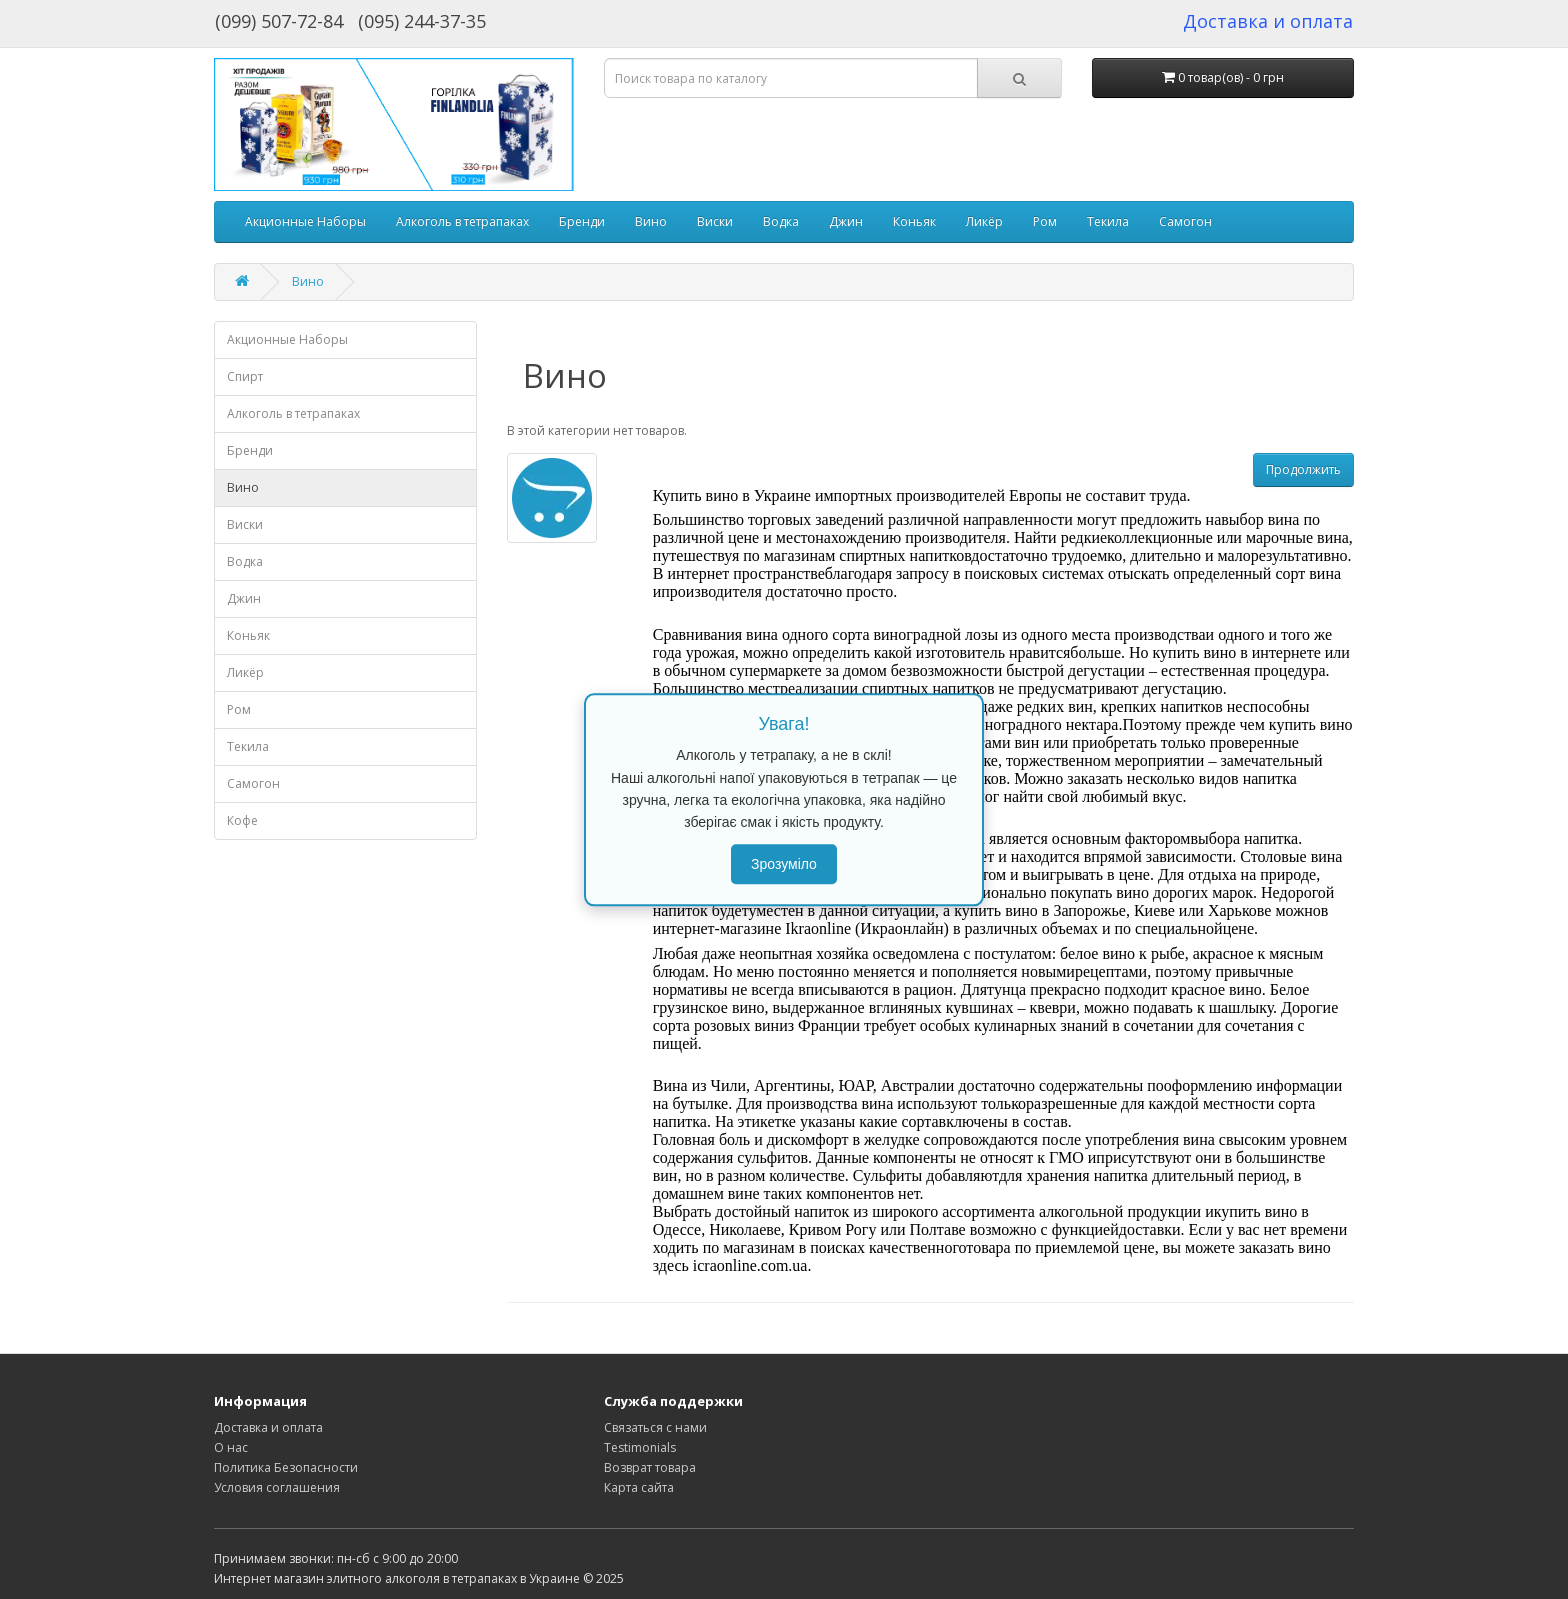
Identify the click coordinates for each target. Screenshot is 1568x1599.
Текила (1108, 221)
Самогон (1185, 221)
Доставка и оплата (268, 1427)
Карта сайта (639, 1487)
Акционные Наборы (305, 221)
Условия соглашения (277, 1487)
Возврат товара (650, 1467)
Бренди (582, 221)
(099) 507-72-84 (279, 21)
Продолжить (1303, 469)
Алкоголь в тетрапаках (462, 221)
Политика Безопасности (286, 1467)
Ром (1045, 221)
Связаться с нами (655, 1427)
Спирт (245, 376)
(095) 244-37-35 (422, 21)
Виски (715, 221)
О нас (231, 1447)
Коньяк (914, 221)
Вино (651, 221)
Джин (846, 221)
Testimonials (640, 1447)
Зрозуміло (784, 864)
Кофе (242, 820)
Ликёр (984, 221)
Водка (781, 221)
